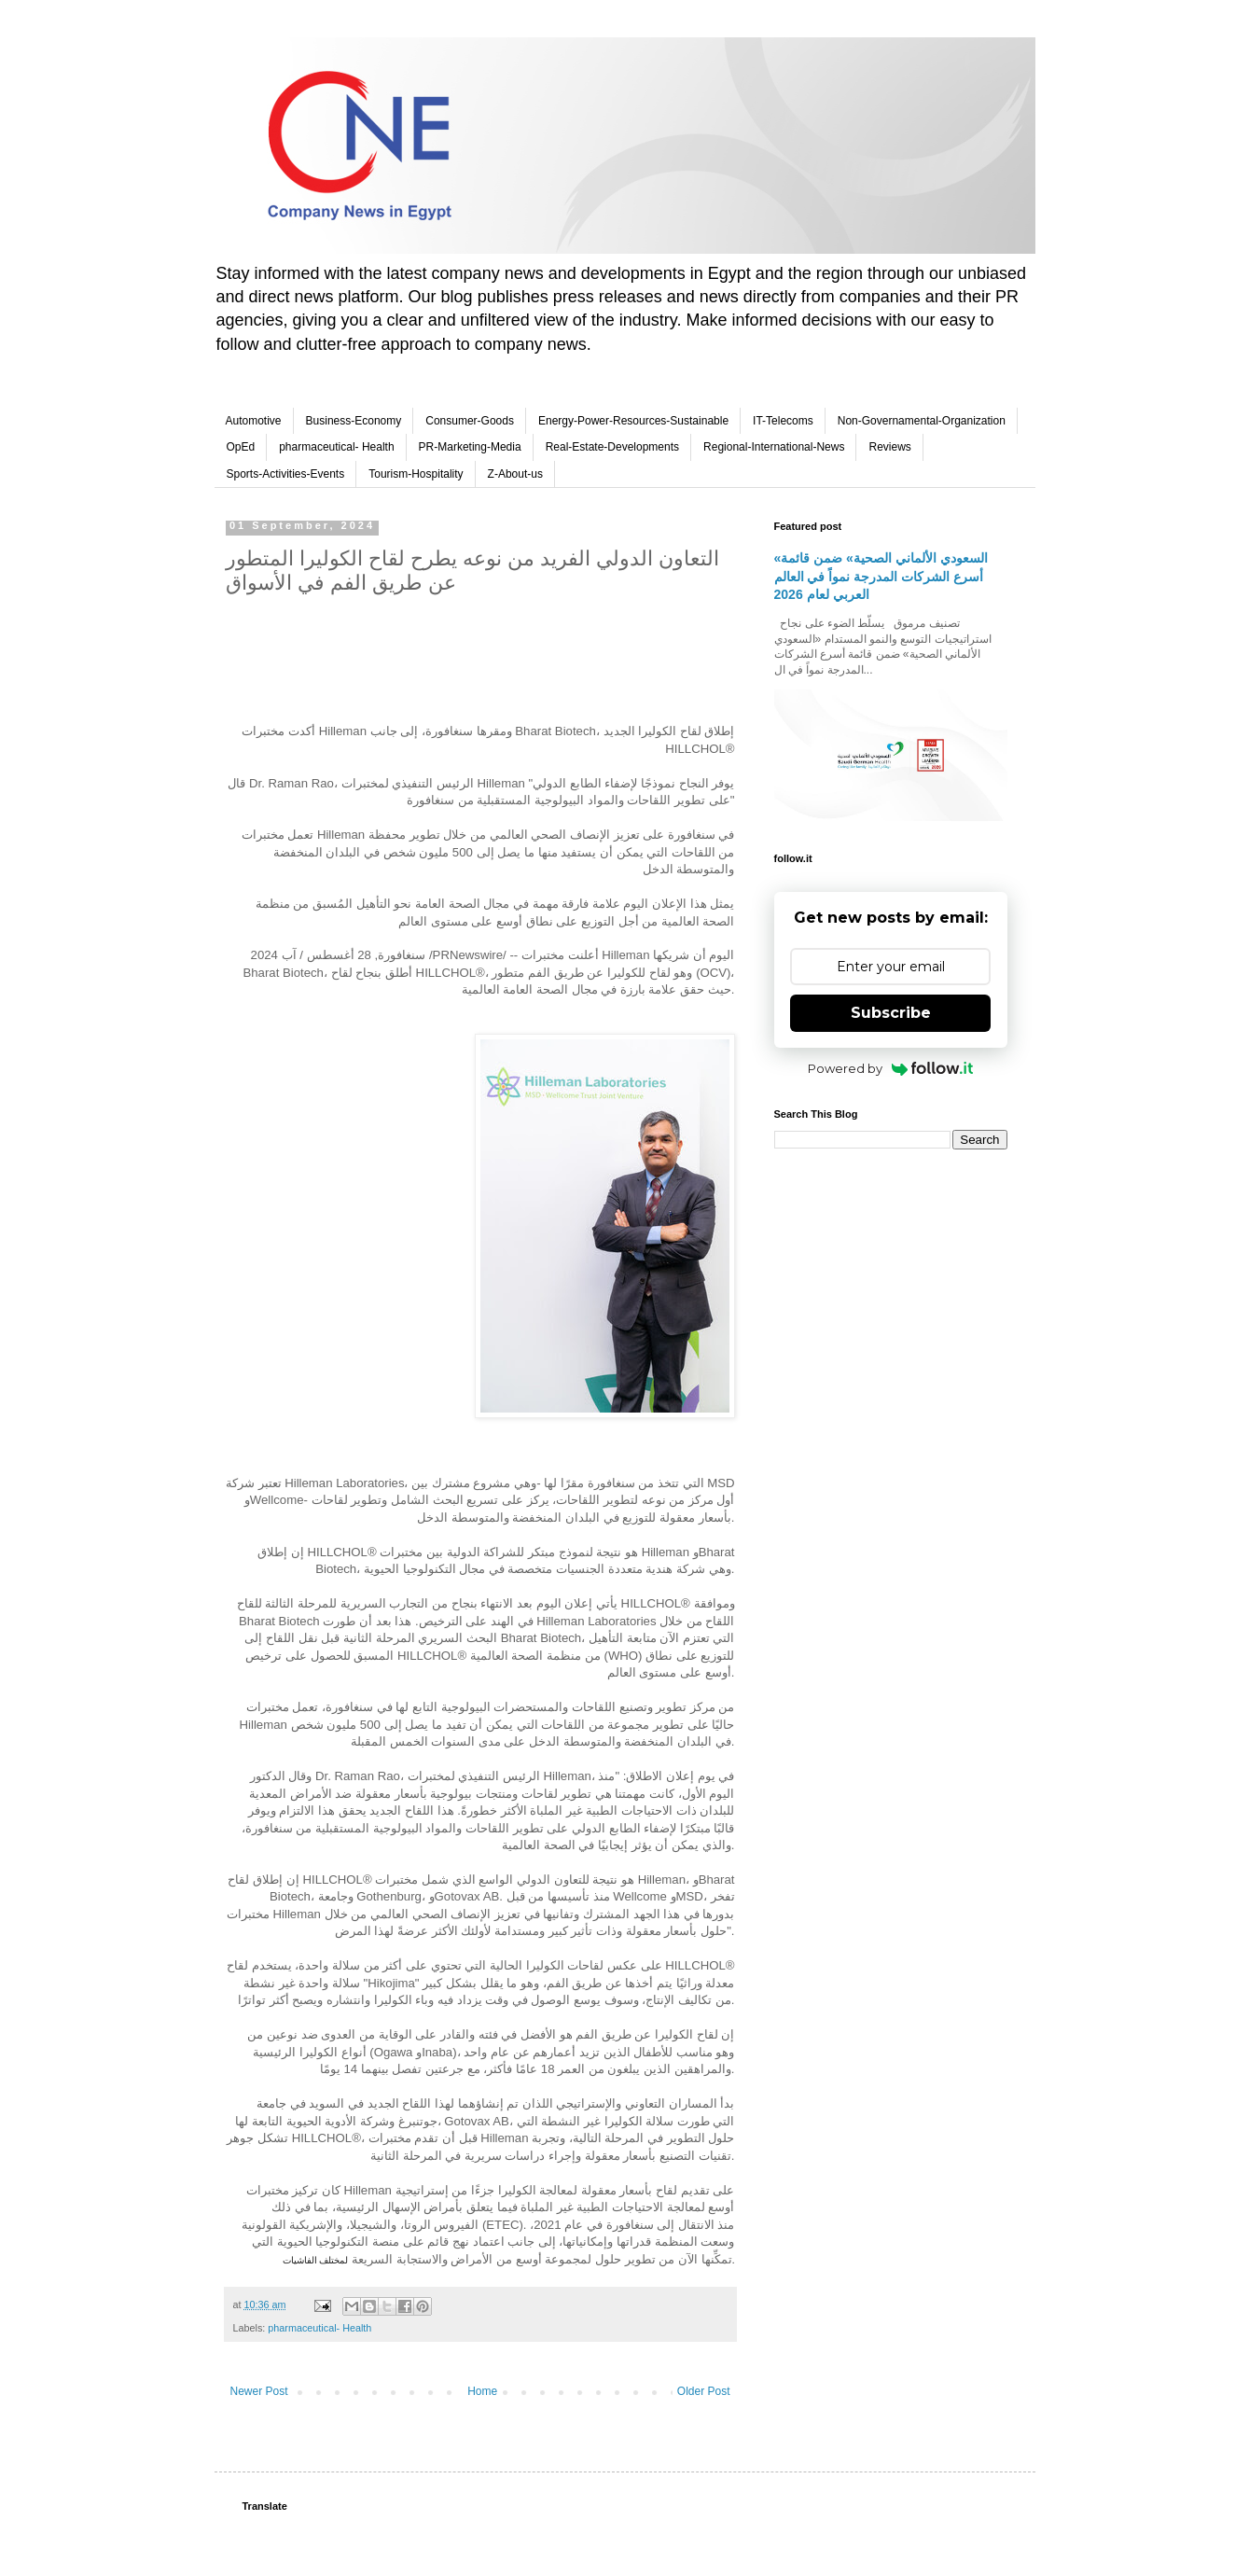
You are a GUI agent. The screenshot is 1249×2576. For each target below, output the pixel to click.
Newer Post (259, 2391)
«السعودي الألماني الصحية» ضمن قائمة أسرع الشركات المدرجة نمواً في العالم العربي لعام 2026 (881, 576)
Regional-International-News (773, 446)
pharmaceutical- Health (336, 446)
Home (482, 2391)
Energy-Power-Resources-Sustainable (633, 420)
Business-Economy (354, 420)
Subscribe (891, 1013)
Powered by (890, 1068)
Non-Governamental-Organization (922, 420)
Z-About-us (515, 473)
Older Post (703, 2391)
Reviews (889, 446)
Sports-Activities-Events (286, 473)
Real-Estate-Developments (612, 446)
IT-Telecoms (783, 420)
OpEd (241, 446)
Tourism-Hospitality (415, 473)
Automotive (254, 420)
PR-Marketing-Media (470, 446)
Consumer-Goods (469, 420)
